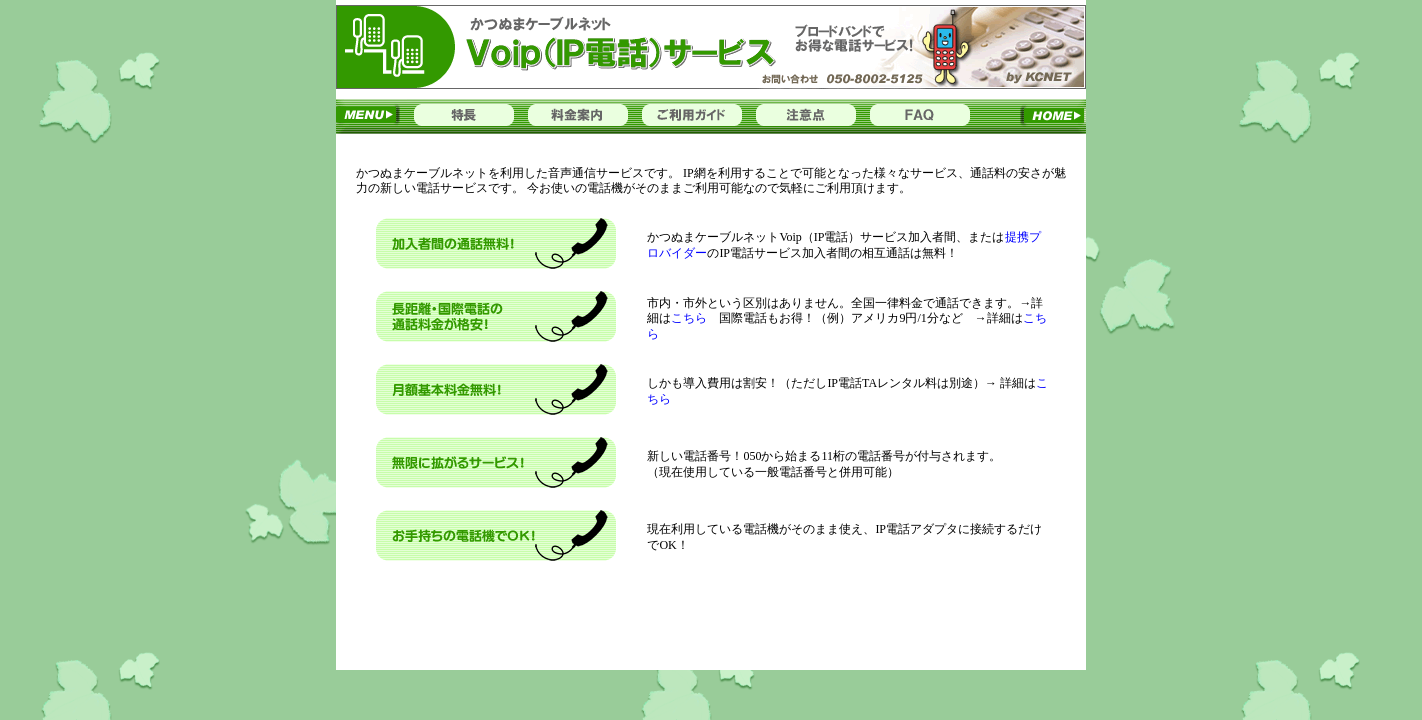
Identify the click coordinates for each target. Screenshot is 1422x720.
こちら (695, 318)
